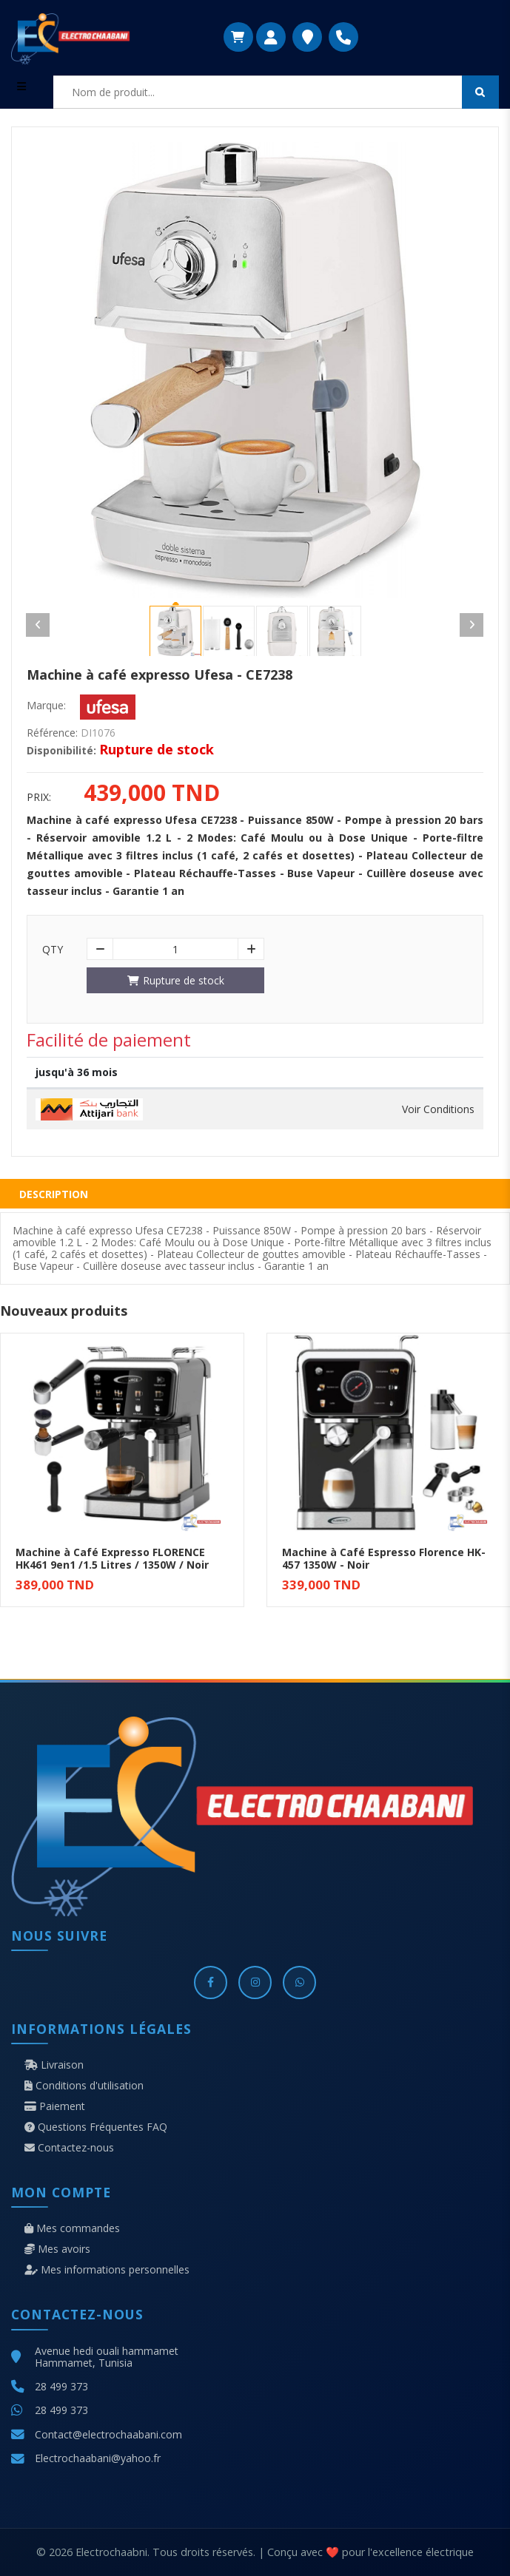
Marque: (46, 705)
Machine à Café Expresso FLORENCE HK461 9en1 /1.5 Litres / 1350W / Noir (112, 1558)
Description (53, 1194)
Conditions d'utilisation (84, 2086)
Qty (52, 950)
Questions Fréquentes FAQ (95, 2127)
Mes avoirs (57, 2249)
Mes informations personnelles (106, 2270)
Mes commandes (72, 2228)
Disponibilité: (61, 751)
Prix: (39, 797)
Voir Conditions (438, 1109)
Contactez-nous (69, 2148)
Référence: (52, 733)
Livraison (54, 2065)
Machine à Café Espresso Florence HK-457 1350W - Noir (384, 1558)
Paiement (54, 2106)
